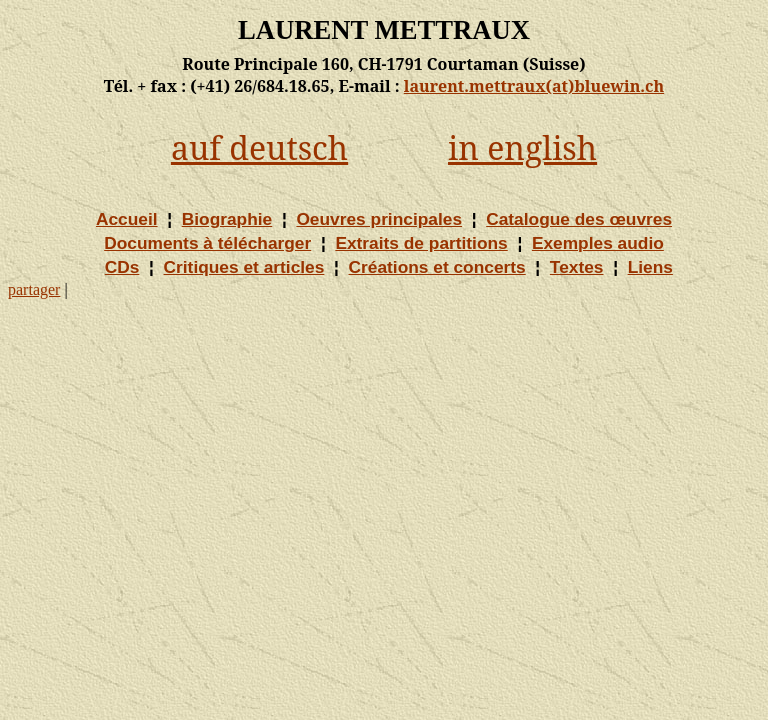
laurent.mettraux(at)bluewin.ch (534, 86)
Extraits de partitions (421, 243)
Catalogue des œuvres (579, 219)
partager (34, 289)
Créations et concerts (437, 267)
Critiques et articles (244, 267)
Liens (650, 267)
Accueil (127, 219)
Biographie (227, 219)
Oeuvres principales (379, 219)
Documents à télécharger (207, 243)
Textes (577, 267)
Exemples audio (598, 243)
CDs (122, 267)
